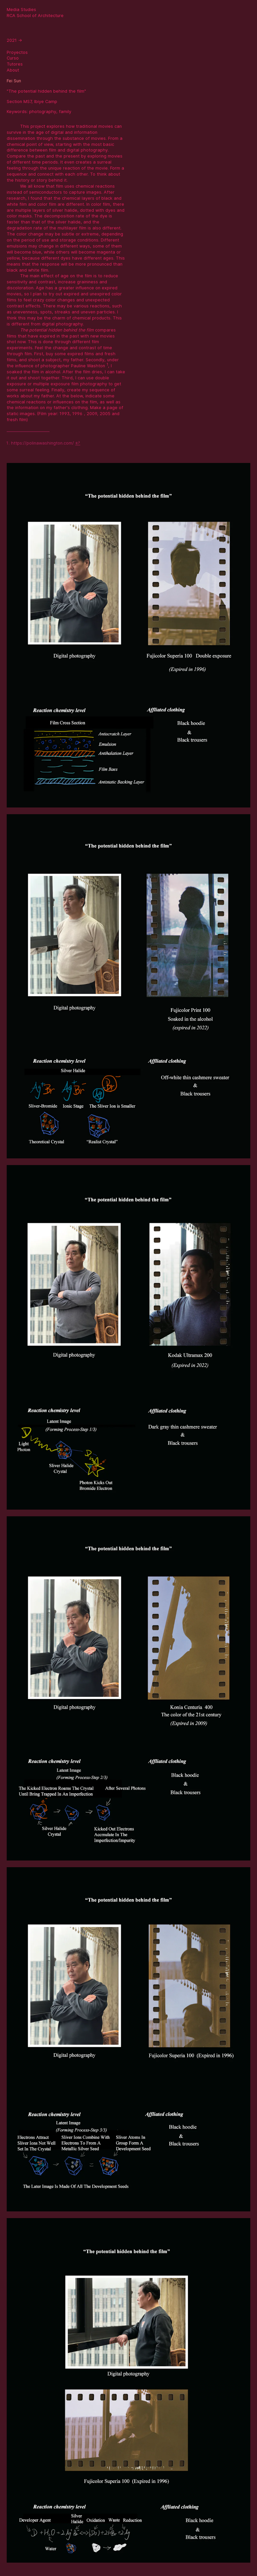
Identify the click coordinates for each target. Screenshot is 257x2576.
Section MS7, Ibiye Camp (32, 101)
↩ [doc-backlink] (77, 443)
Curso (13, 58)
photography (42, 111)
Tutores (15, 64)
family (65, 111)
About (13, 70)
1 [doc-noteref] (107, 364)
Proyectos (17, 52)
